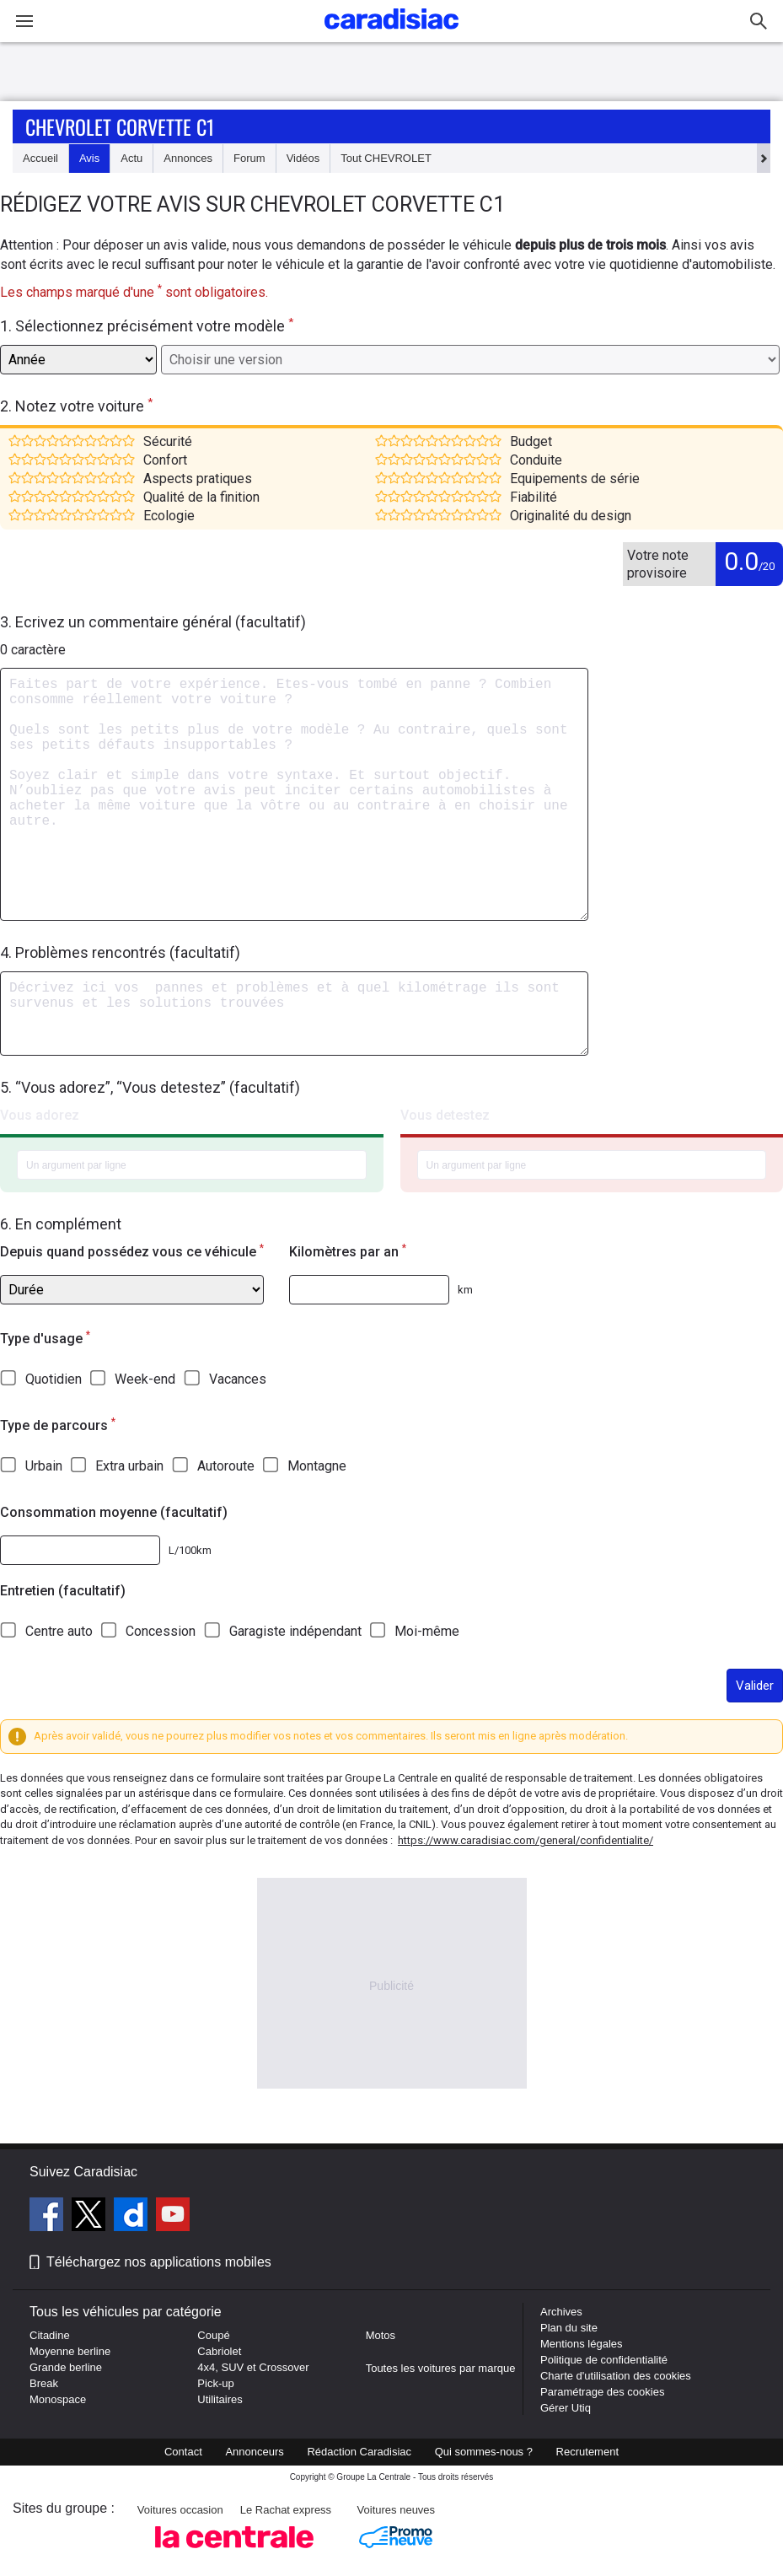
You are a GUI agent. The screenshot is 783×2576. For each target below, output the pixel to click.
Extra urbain (129, 1466)
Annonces (188, 158)
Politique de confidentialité (604, 2359)
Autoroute (226, 1466)
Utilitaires (219, 2399)
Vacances (237, 1379)
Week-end (145, 1379)
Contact (183, 2451)
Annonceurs (254, 2451)
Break (43, 2383)
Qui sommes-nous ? (484, 2451)
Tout (386, 158)
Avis (89, 158)
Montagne (316, 1466)
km (465, 1289)
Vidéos (303, 158)
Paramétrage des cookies (602, 2391)
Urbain (43, 1466)
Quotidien (53, 1379)
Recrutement (587, 2451)
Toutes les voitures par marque (441, 2368)
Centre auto (59, 1631)
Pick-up (215, 2383)
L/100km (190, 1550)
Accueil (40, 158)
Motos (380, 2335)
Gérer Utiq (565, 2407)
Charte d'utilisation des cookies (615, 2375)
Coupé (213, 2335)
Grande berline (65, 2367)
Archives (561, 2311)
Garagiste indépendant (295, 1631)
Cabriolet (219, 2351)
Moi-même (426, 1631)
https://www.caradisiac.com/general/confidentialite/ (525, 1840)
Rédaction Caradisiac (359, 2451)
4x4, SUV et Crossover (252, 2367)
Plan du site (569, 2327)
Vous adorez (39, 1115)
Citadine (49, 2335)
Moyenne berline (69, 2351)
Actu (131, 158)
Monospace (57, 2399)
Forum (249, 158)
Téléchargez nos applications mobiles (158, 2262)
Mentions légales (581, 2343)
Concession (161, 1631)
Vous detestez (445, 1115)
